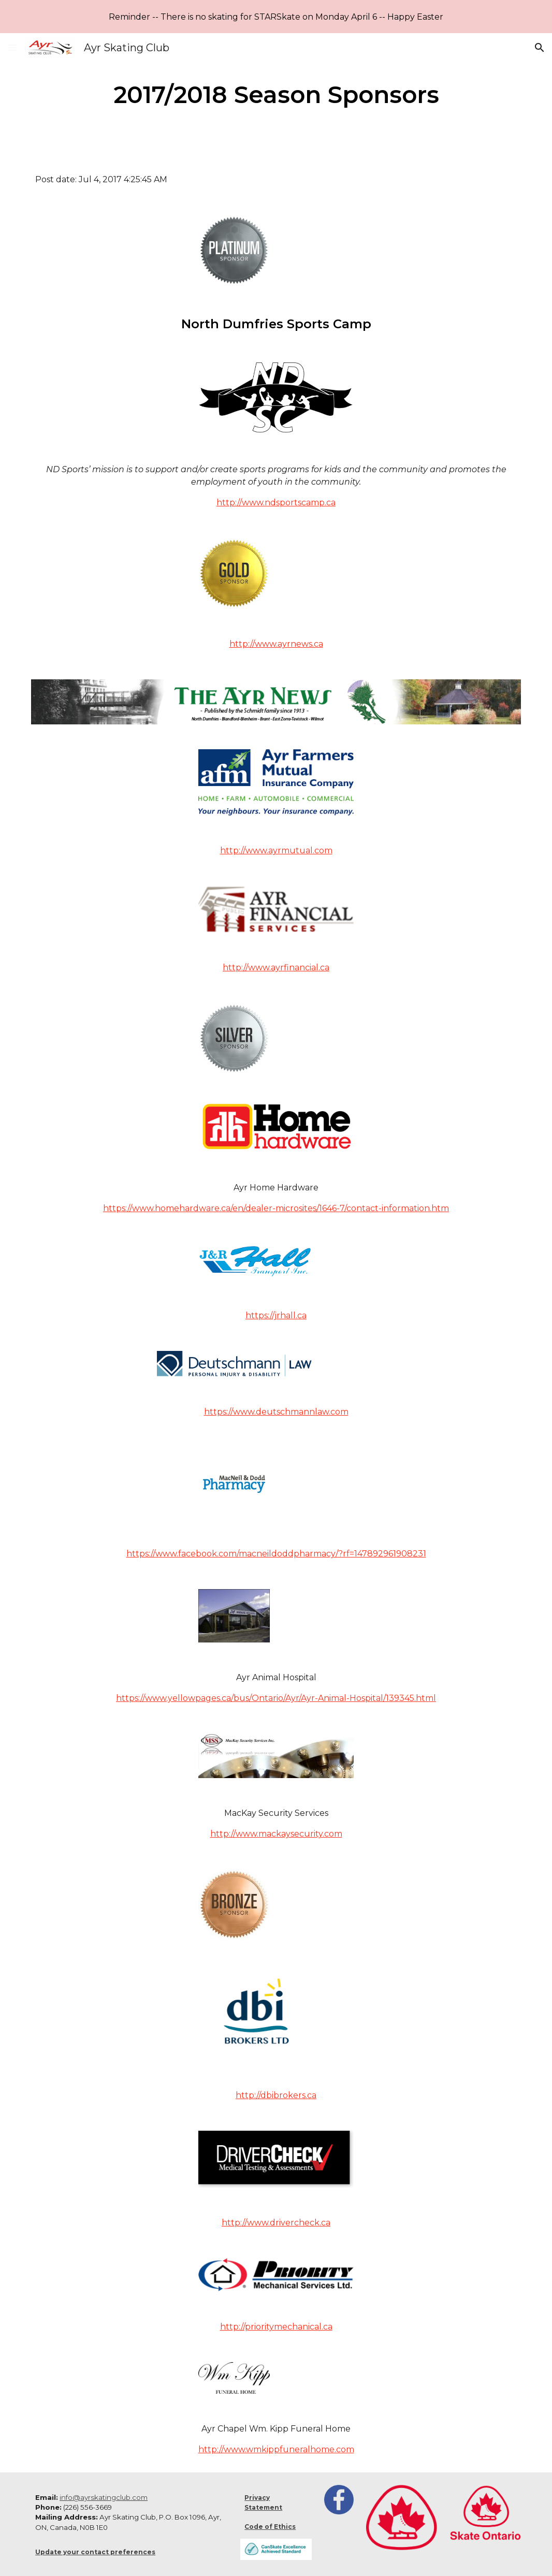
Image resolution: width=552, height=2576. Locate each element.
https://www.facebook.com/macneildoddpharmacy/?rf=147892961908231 (276, 1554)
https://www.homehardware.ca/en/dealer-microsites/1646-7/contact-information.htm (276, 1208)
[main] (276, 95)
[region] (276, 16)
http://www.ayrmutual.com (276, 850)
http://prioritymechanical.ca (276, 2327)
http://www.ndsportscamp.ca (276, 502)
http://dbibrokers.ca (276, 2095)
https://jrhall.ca (276, 1315)
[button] (12, 47)
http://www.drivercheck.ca (276, 2223)
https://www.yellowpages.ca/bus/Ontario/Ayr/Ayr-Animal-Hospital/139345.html (276, 1698)
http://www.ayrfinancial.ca (276, 967)
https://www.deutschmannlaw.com (276, 1412)
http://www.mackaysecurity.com (276, 1834)
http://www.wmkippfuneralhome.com (276, 2449)
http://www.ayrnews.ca (276, 644)
